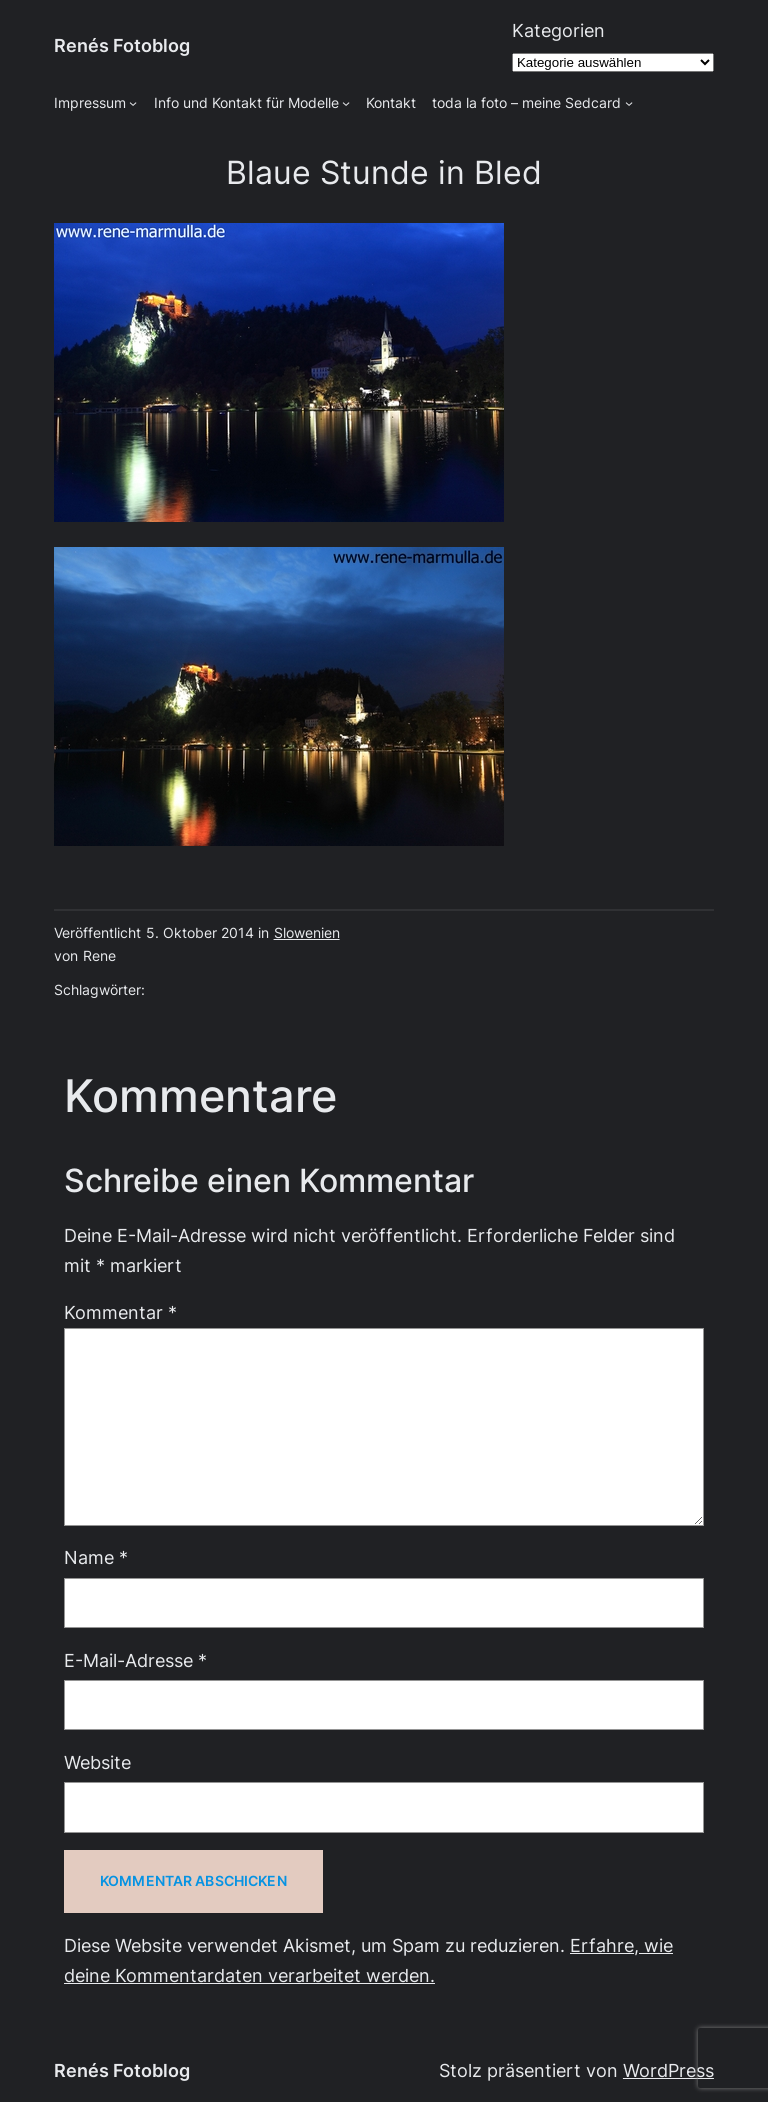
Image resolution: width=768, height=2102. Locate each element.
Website (97, 1762)
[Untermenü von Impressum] (133, 103)
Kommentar (120, 1312)
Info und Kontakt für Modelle (246, 103)
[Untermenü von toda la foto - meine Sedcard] (629, 103)
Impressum (90, 103)
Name (96, 1557)
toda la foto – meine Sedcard (526, 103)
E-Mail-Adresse (135, 1660)
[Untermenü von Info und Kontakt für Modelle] (346, 103)
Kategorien (558, 30)
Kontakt (391, 103)
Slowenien (307, 933)
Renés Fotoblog (122, 45)
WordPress (668, 2070)
